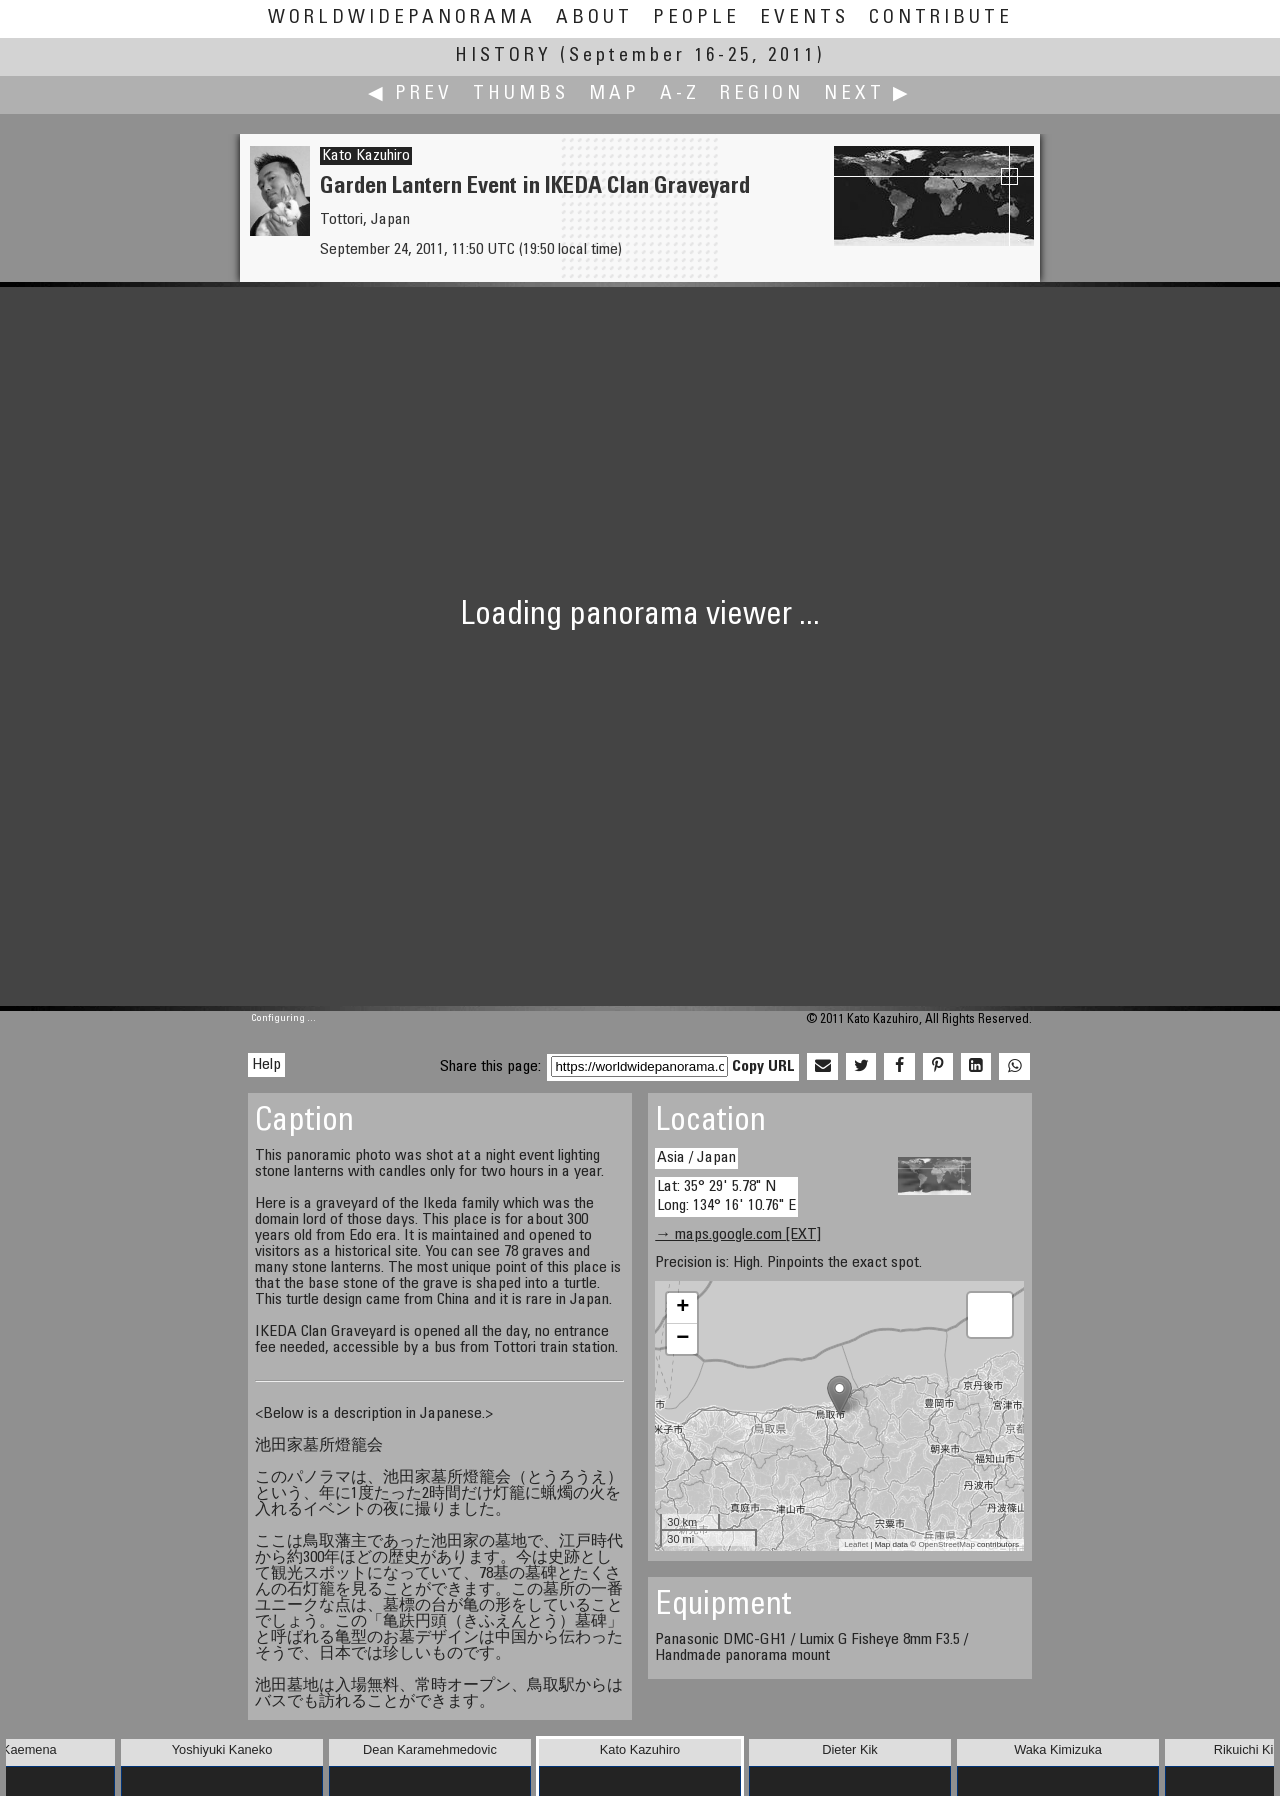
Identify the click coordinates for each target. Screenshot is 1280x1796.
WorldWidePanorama (402, 18)
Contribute (941, 18)
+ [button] (682, 1308)
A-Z (680, 94)
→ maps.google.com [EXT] (738, 1235)
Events (804, 18)
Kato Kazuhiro (366, 156)
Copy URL (763, 1067)
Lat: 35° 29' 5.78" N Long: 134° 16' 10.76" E (726, 1196)
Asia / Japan (696, 1158)
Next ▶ (868, 94)
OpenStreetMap (946, 1544)
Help (266, 1065)
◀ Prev (410, 94)
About (594, 18)
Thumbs (521, 94)
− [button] (682, 1339)
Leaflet (856, 1544)
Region (762, 94)
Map (614, 94)
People (696, 18)
